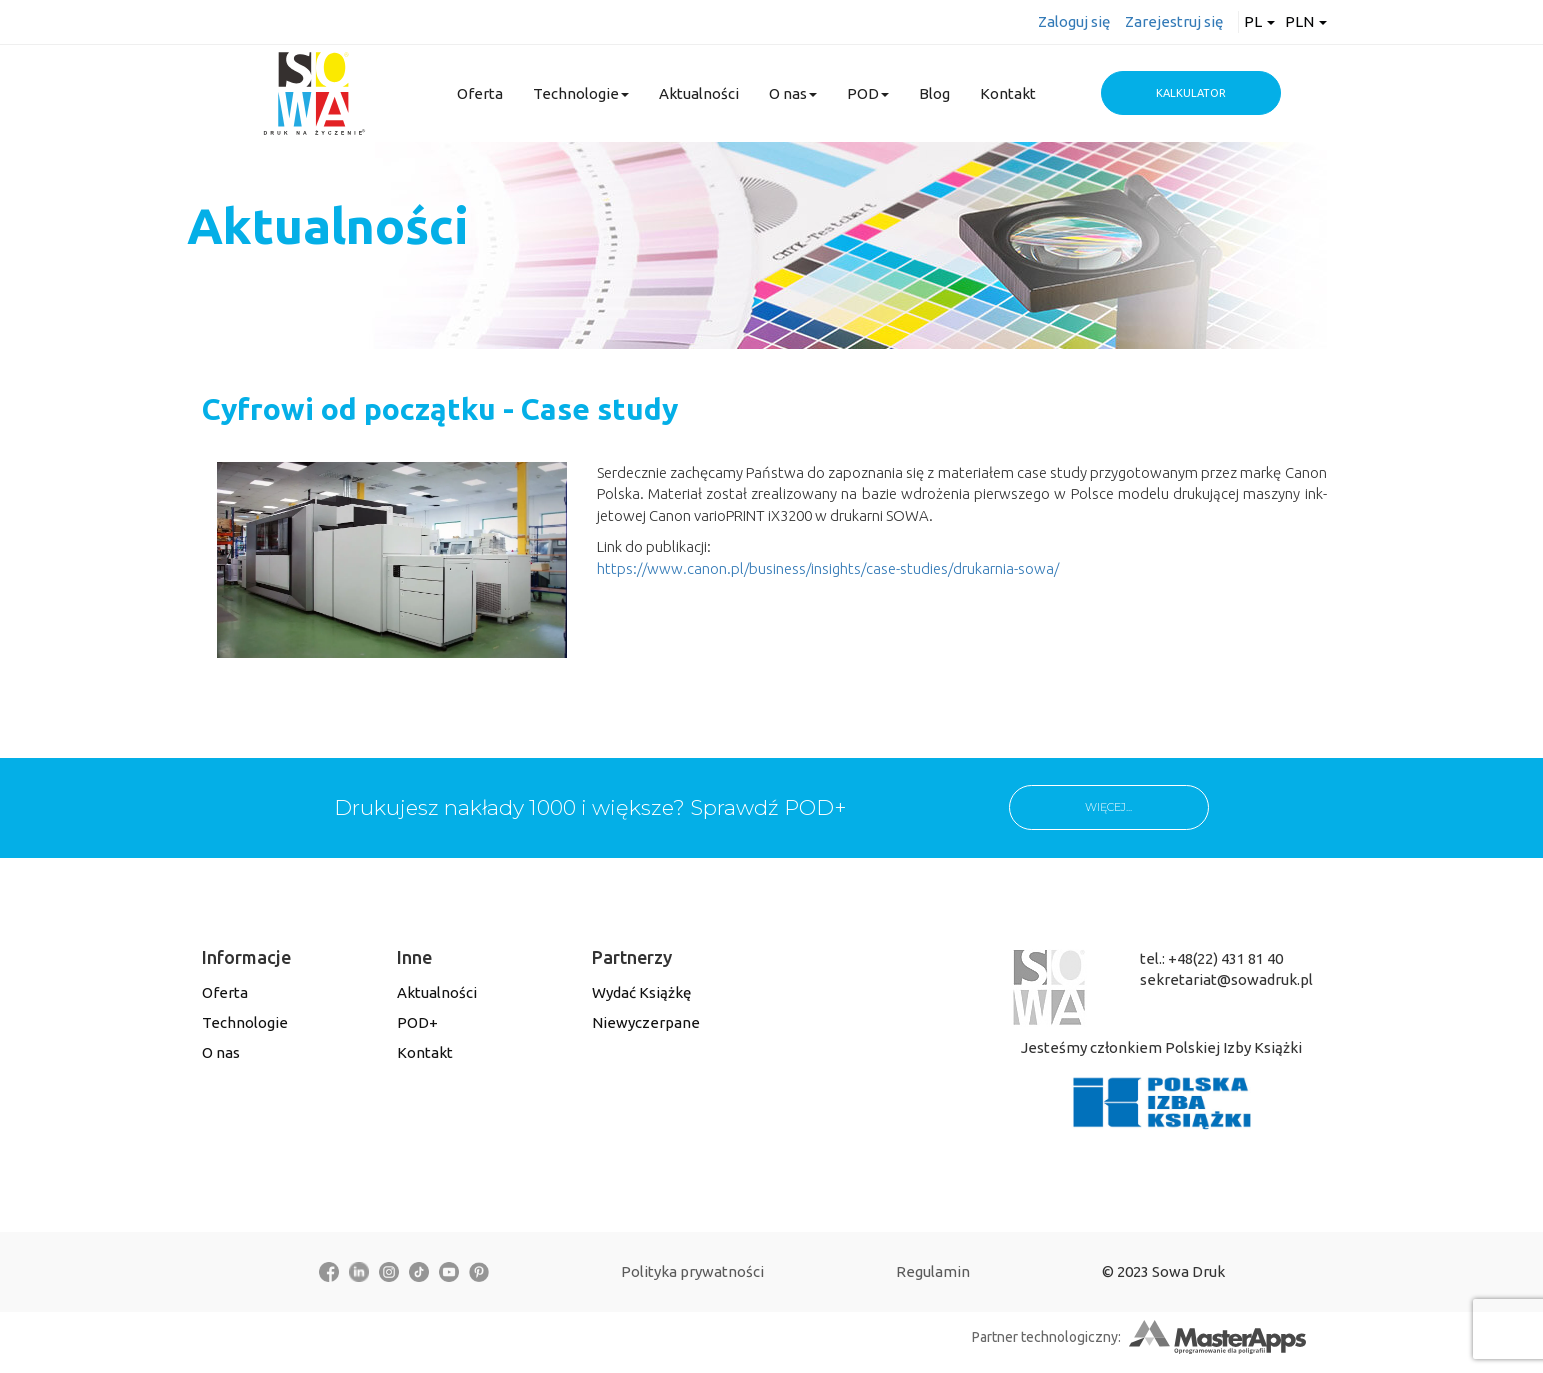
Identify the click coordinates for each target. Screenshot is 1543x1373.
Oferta (480, 93)
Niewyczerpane (646, 1022)
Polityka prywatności (692, 1271)
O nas (221, 1052)
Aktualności (699, 93)
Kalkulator (1191, 93)
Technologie (245, 1022)
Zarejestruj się (1174, 21)
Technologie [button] (581, 93)
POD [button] (868, 93)
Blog (934, 93)
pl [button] (1259, 21)
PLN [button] (1306, 21)
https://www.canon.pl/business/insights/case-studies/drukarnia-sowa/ (828, 568)
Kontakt (1008, 93)
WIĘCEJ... (1108, 807)
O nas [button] (793, 93)
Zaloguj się (1074, 21)
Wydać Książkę (641, 992)
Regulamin (933, 1271)
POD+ (417, 1022)
